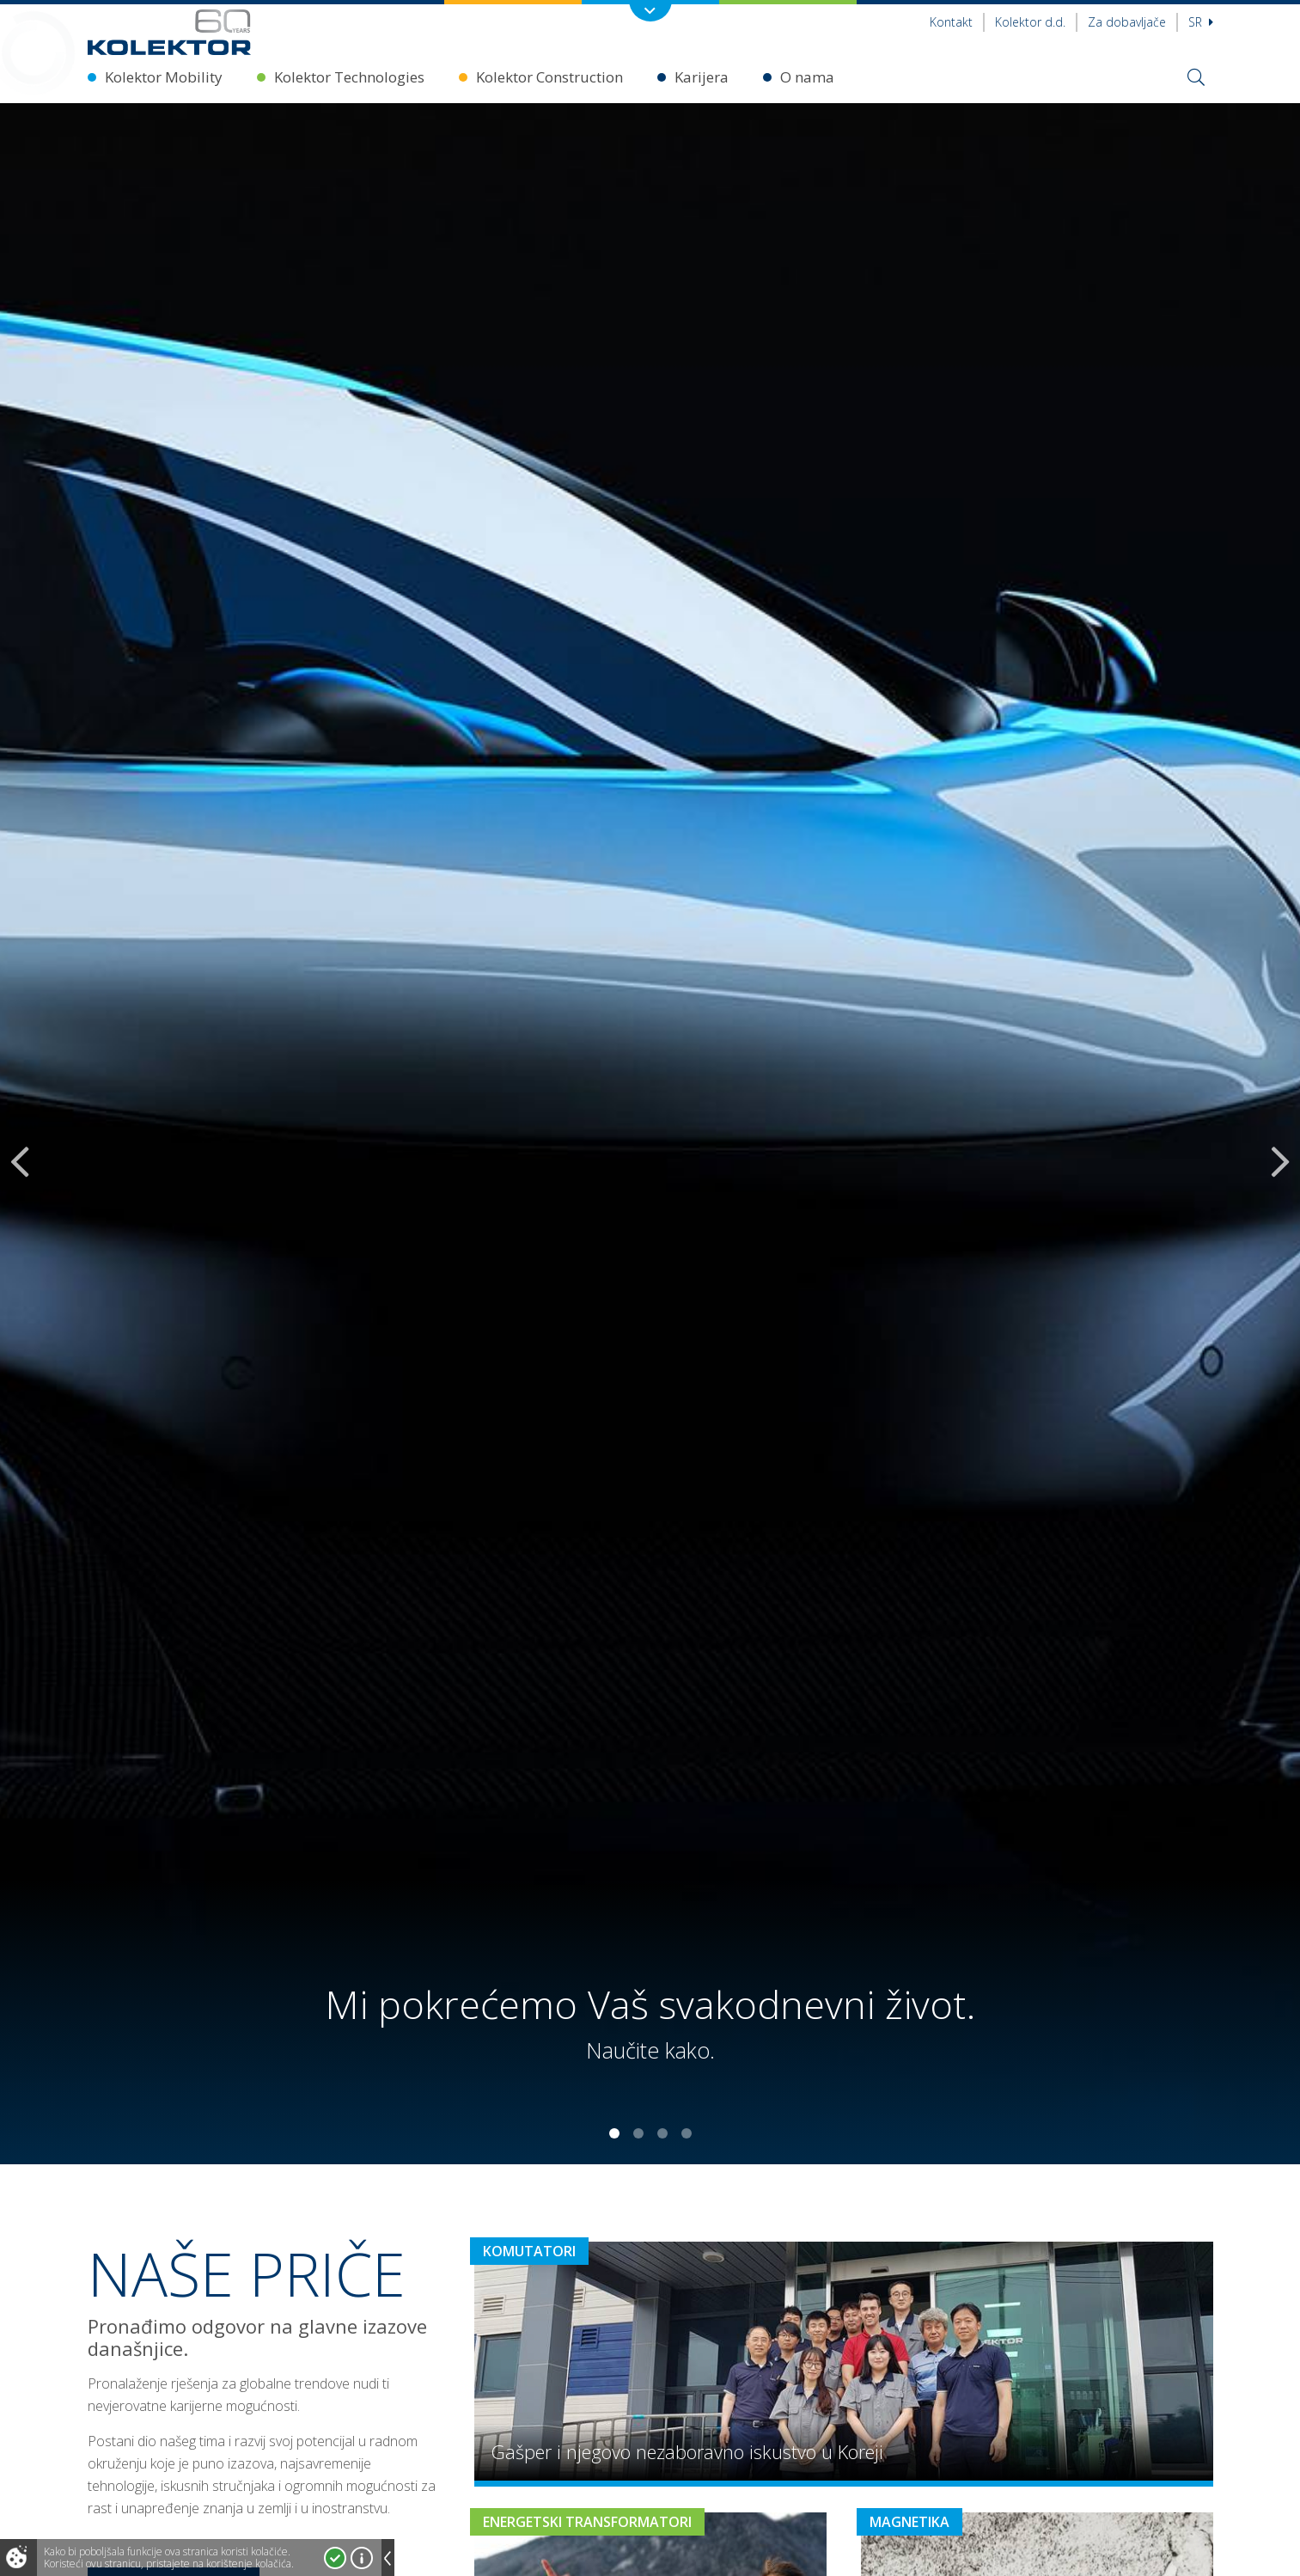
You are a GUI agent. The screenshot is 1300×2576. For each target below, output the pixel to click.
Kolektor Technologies (349, 77)
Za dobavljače (1127, 22)
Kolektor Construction (549, 77)
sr (1200, 22)
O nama (807, 77)
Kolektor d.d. (1030, 22)
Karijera (701, 77)
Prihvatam (335, 2558)
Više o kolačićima (362, 2558)
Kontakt (951, 22)
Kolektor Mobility (164, 77)
